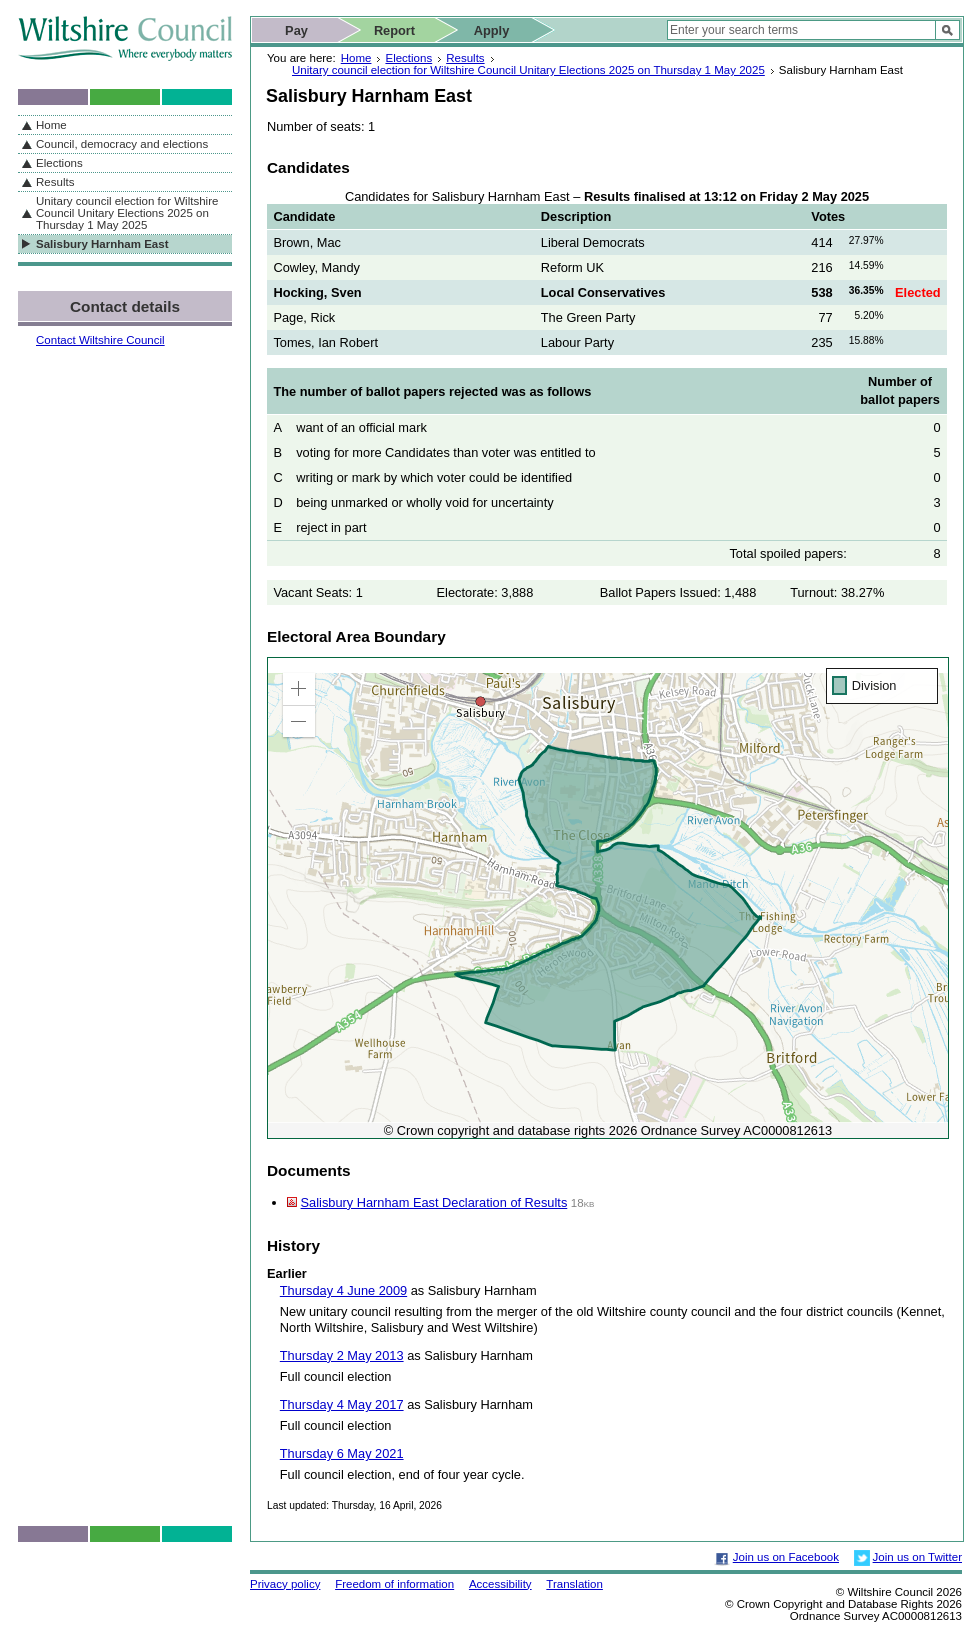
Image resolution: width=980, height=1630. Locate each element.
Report (394, 30)
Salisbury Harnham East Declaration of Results (434, 1202)
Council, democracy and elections (122, 144)
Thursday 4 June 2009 (343, 1290)
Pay (296, 30)
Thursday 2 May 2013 (342, 1355)
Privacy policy (285, 1584)
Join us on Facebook (786, 1557)
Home (356, 58)
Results (465, 58)
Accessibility (500, 1584)
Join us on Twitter (917, 1557)
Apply (492, 30)
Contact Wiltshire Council (100, 340)
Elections (408, 58)
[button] (299, 689)
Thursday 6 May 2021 (342, 1453)
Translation (574, 1584)
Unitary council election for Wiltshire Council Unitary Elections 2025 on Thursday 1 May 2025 (528, 70)
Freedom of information (394, 1584)
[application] (608, 898)
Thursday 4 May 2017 (342, 1404)
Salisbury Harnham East (102, 244)
